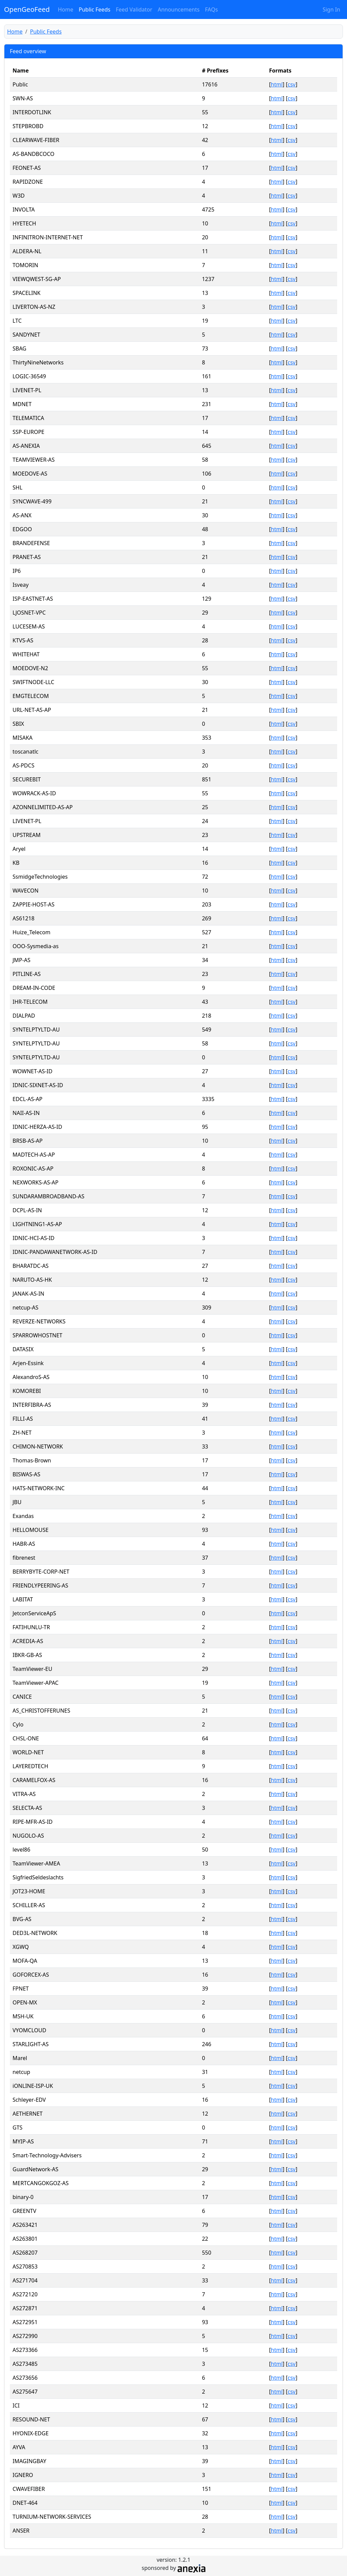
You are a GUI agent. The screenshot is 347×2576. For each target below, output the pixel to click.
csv (291, 84)
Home (66, 9)
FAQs (211, 9)
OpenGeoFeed (27, 9)
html (277, 84)
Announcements (178, 9)
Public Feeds (94, 9)
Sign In (331, 9)
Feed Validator (134, 9)
